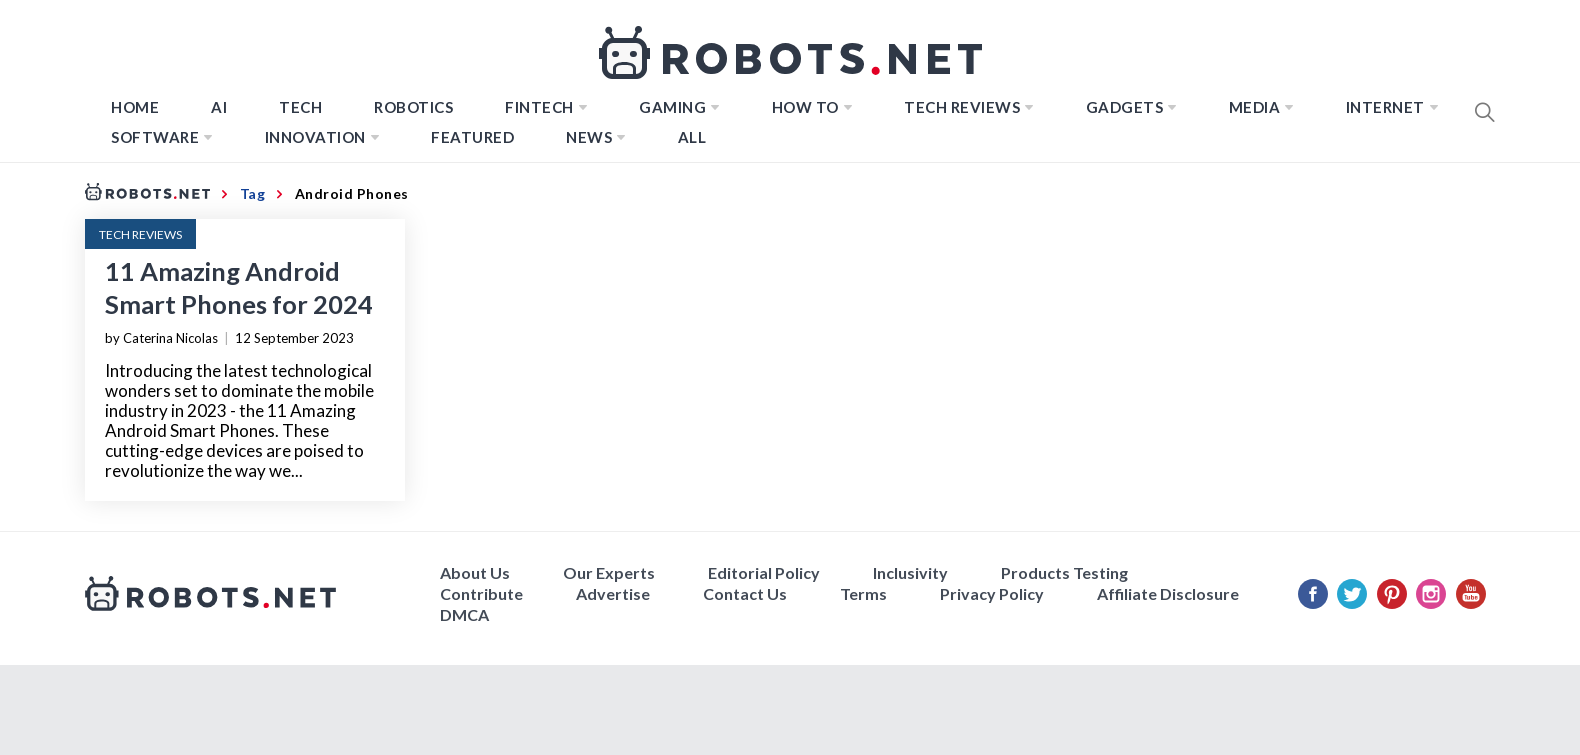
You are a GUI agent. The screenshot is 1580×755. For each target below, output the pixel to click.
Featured (472, 137)
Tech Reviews (962, 107)
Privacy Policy (992, 593)
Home (135, 107)
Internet (1385, 107)
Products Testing (1064, 572)
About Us (475, 572)
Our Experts (609, 572)
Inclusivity (910, 572)
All (692, 137)
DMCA (464, 614)
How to (805, 107)
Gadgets (1125, 107)
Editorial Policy (764, 572)
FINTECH (539, 107)
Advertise (613, 593)
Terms (863, 593)
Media (1255, 107)
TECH (300, 107)
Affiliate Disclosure (1168, 593)
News (589, 137)
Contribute (481, 593)
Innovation (315, 137)
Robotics (413, 107)
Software (155, 137)
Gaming (672, 107)
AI (219, 107)
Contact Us (745, 593)
